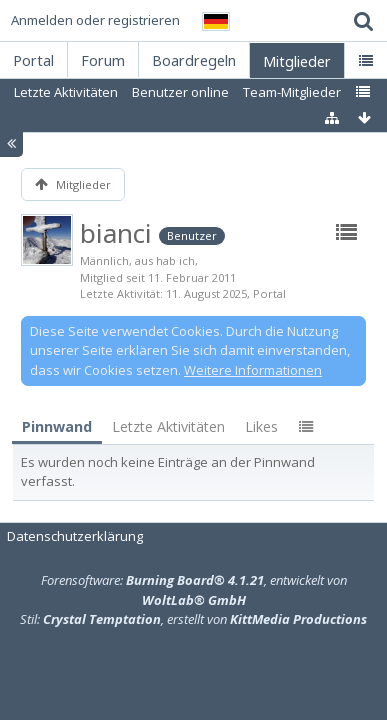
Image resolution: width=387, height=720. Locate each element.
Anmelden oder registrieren (95, 20)
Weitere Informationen (253, 370)
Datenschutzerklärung (75, 536)
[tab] (57, 427)
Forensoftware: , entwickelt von (194, 590)
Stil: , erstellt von (193, 619)
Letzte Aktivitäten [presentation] (168, 426)
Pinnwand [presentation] (57, 426)
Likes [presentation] (261, 426)
